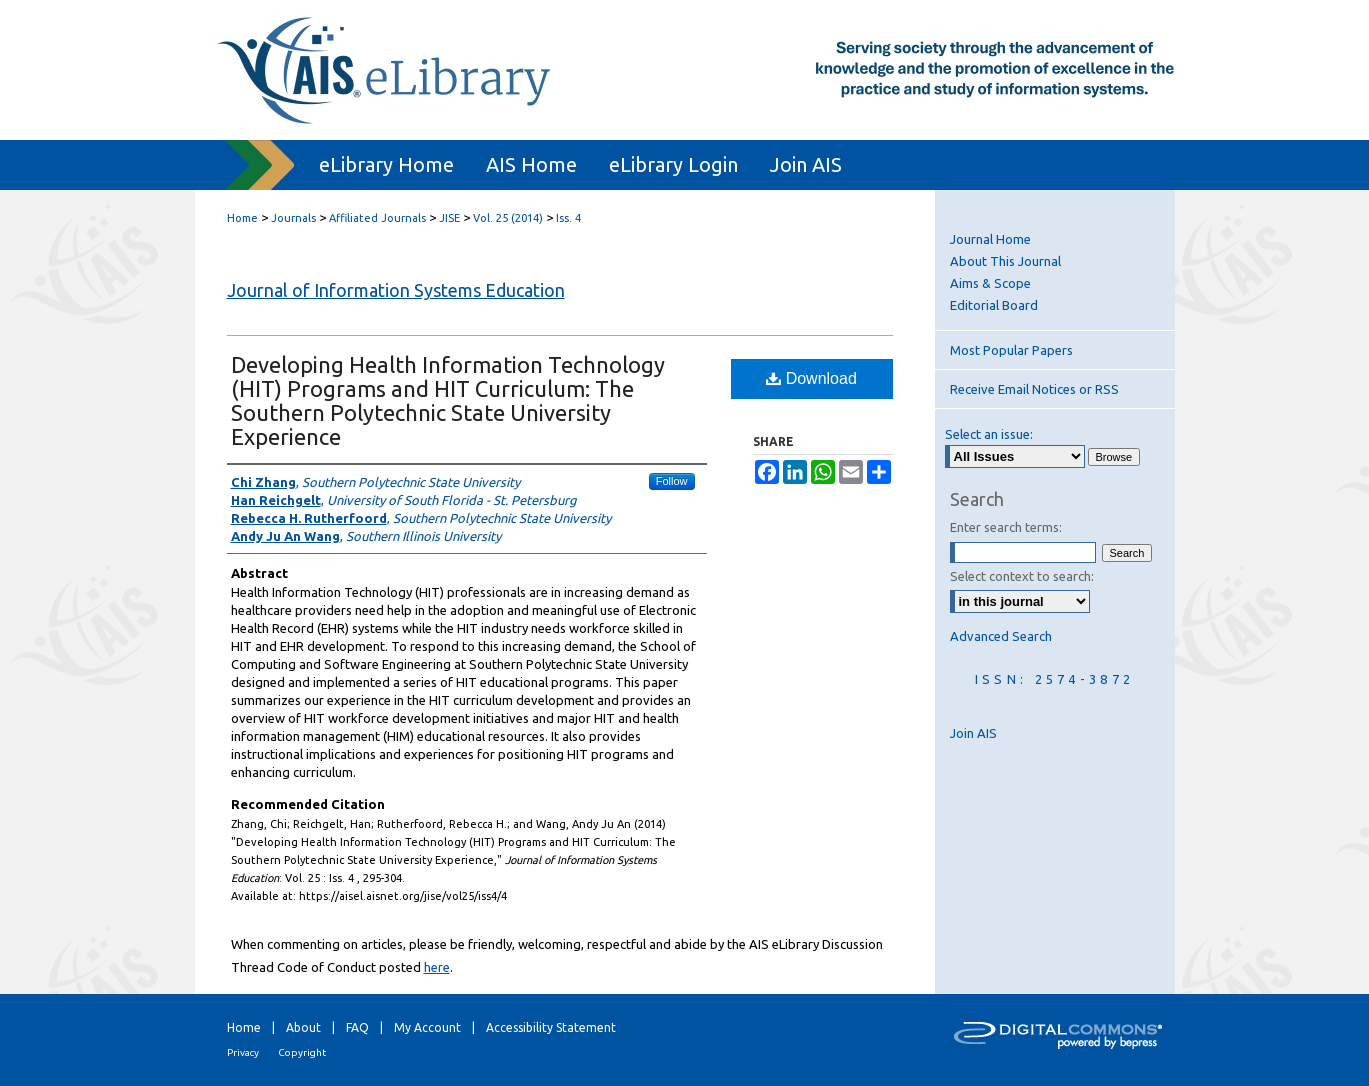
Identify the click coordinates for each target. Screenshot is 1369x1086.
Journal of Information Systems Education (396, 290)
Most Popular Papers (1011, 350)
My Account (427, 1027)
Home (242, 218)
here (437, 967)
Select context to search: (1022, 576)
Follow (672, 481)
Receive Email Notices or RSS (1034, 389)
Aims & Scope (990, 283)
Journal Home (990, 239)
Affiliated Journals (377, 218)
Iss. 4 (568, 218)
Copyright (302, 1052)
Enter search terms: (1006, 527)
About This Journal (1005, 261)
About (303, 1027)
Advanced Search (1001, 636)
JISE (449, 218)
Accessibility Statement (551, 1027)
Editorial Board (994, 305)
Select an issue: (989, 434)
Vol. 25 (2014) (508, 218)
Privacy (243, 1052)
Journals (293, 218)
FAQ (357, 1027)
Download (811, 378)
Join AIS (973, 733)
